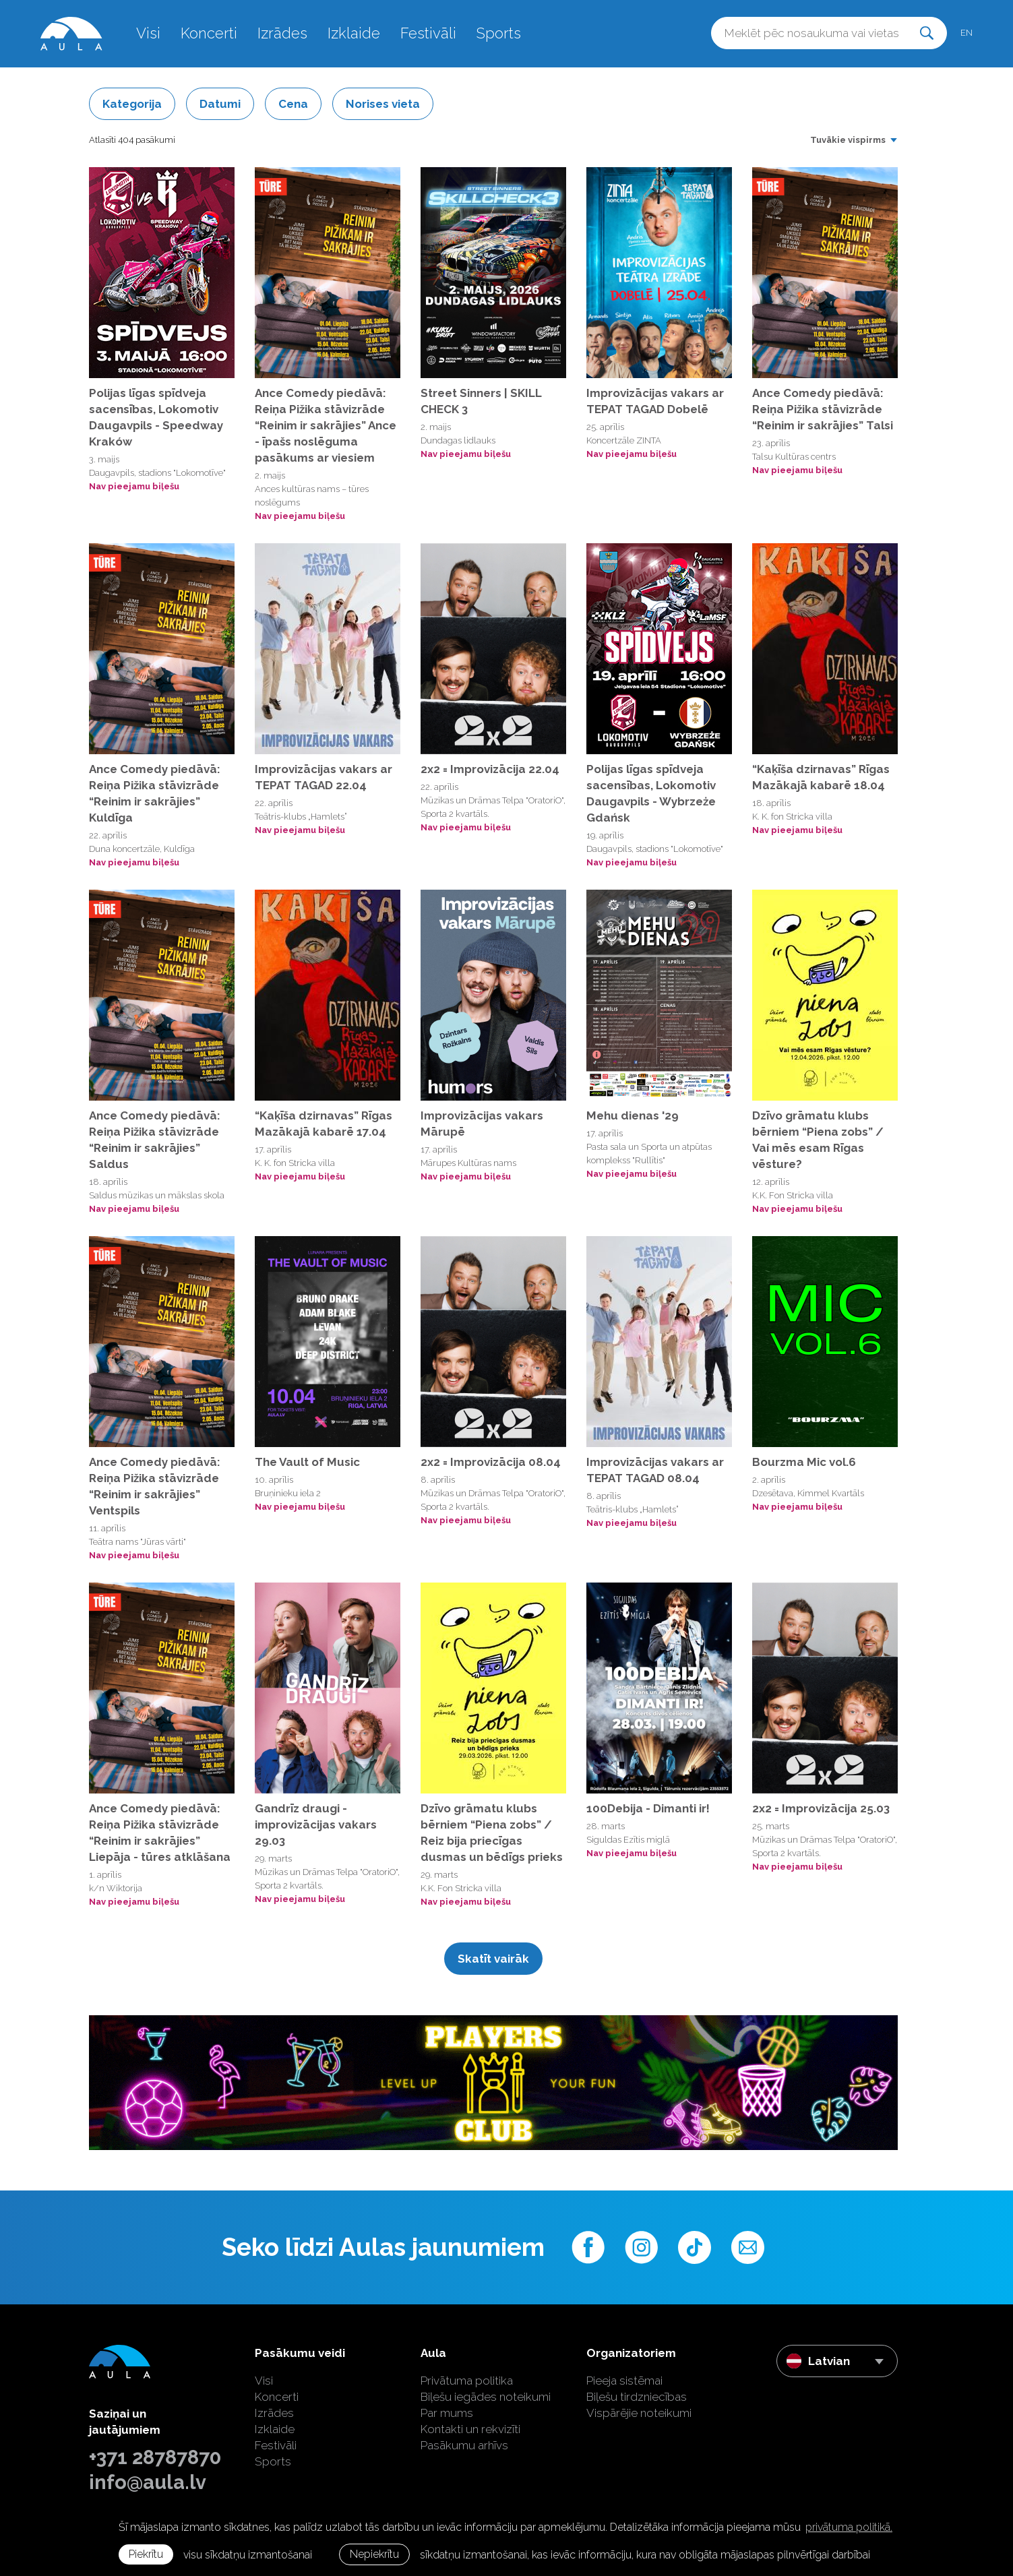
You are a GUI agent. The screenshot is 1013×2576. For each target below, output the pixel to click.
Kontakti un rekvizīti (470, 2429)
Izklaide (354, 33)
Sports (499, 33)
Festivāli (428, 33)
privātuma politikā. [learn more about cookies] (848, 2527)
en (966, 33)
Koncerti (209, 33)
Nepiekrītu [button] (374, 2554)
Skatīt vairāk (493, 1958)
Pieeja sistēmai (624, 2380)
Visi (148, 33)
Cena (293, 104)
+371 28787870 (155, 2457)
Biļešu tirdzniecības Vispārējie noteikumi (639, 2405)
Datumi (220, 104)
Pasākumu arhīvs (464, 2445)
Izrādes (282, 33)
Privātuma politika (467, 2380)
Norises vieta (383, 104)
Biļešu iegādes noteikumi (486, 2396)
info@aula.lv (147, 2482)
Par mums (447, 2413)
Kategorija (132, 104)
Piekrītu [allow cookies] (146, 2554)
